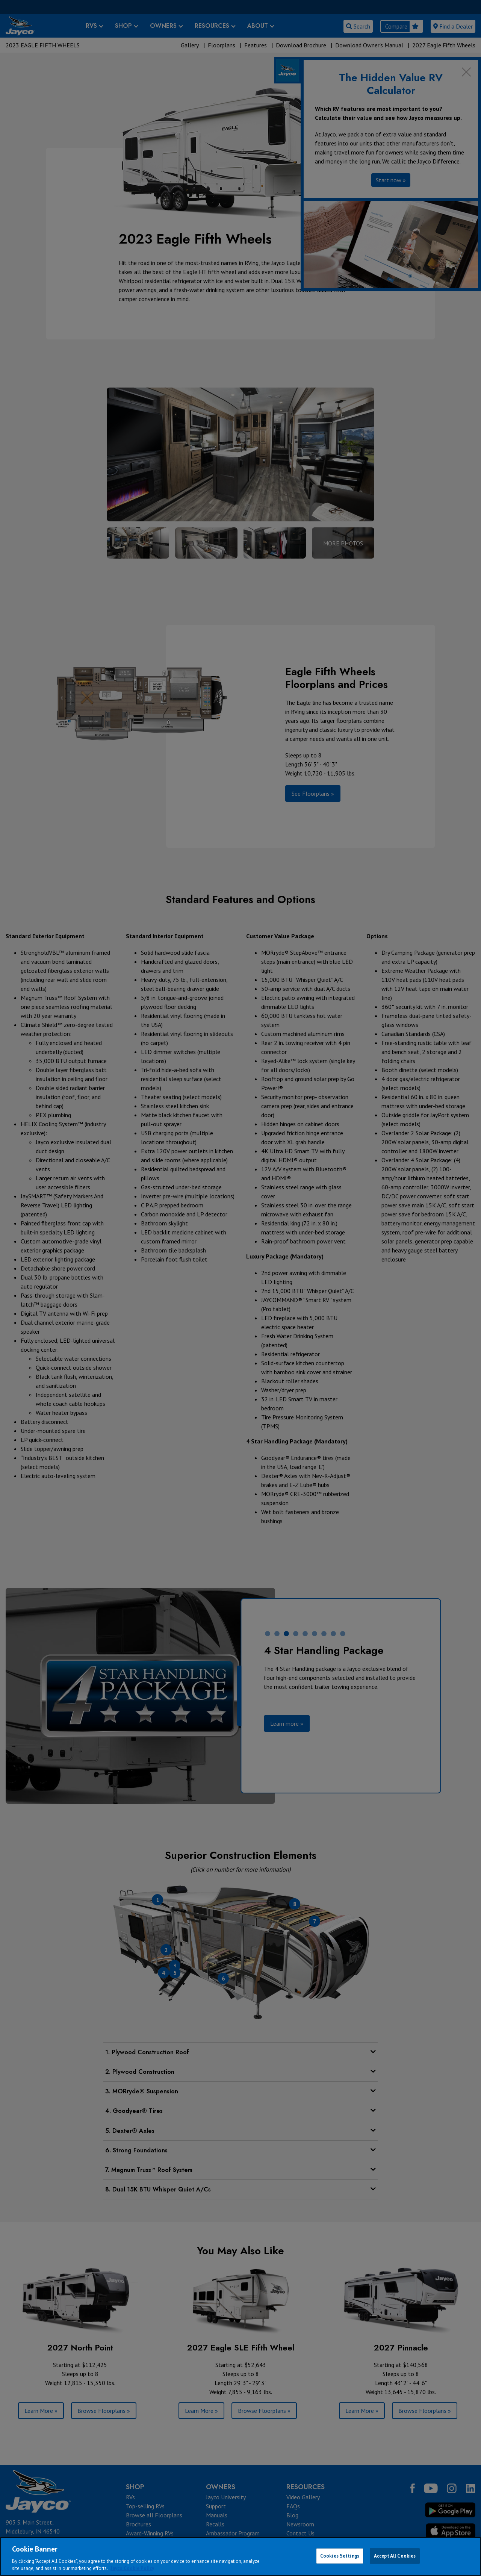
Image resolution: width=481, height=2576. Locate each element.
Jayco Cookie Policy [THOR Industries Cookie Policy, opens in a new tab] (132, 2568)
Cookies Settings (339, 2556)
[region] (240, 2556)
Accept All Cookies (395, 2556)
